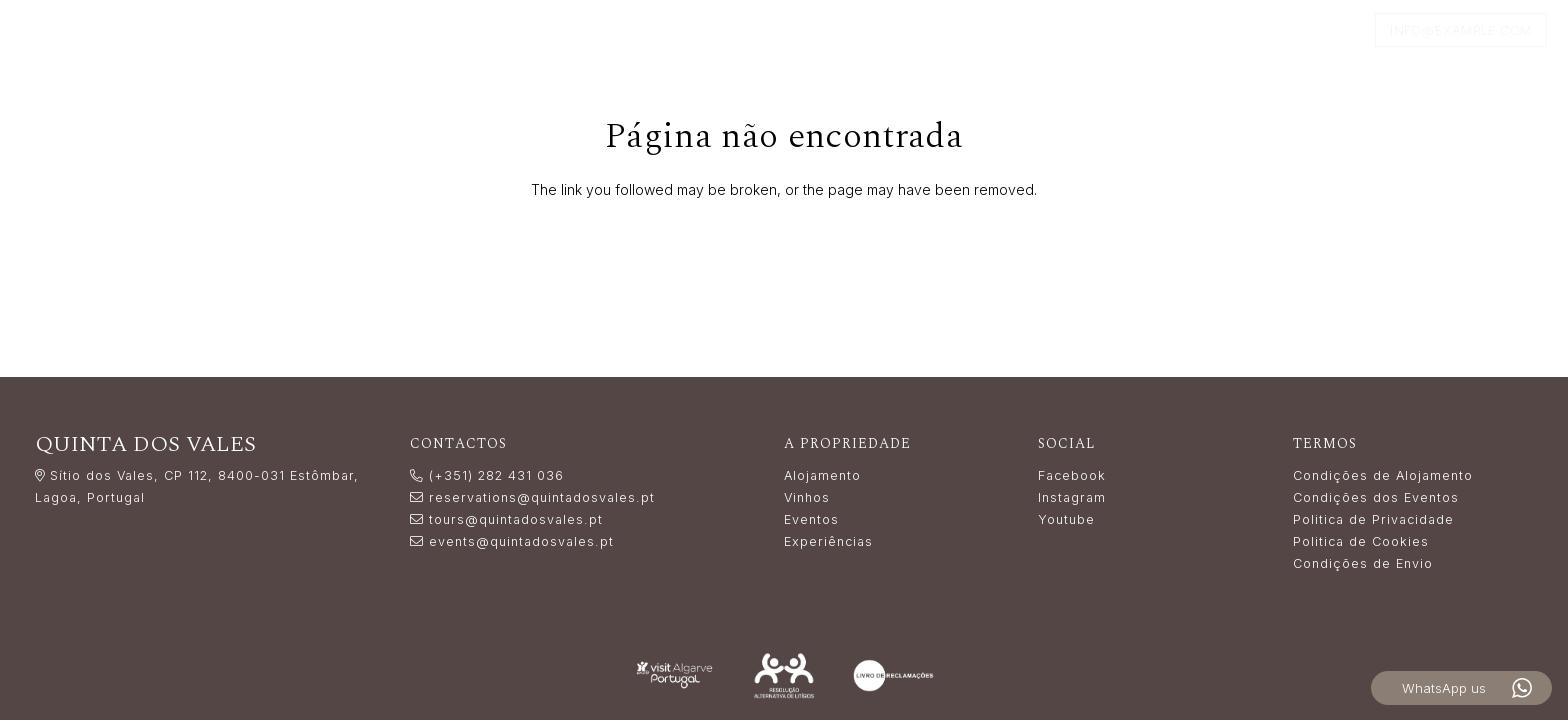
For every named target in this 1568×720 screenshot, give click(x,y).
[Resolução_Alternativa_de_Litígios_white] (783, 675)
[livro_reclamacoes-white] (893, 676)
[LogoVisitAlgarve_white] (674, 675)
